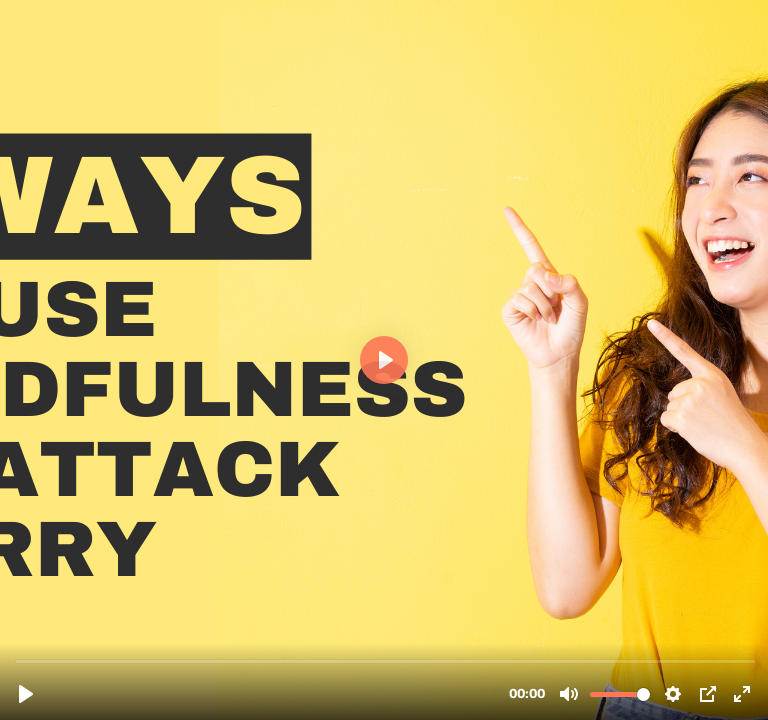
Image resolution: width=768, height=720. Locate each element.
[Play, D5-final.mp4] (26, 694)
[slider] (386, 660)
